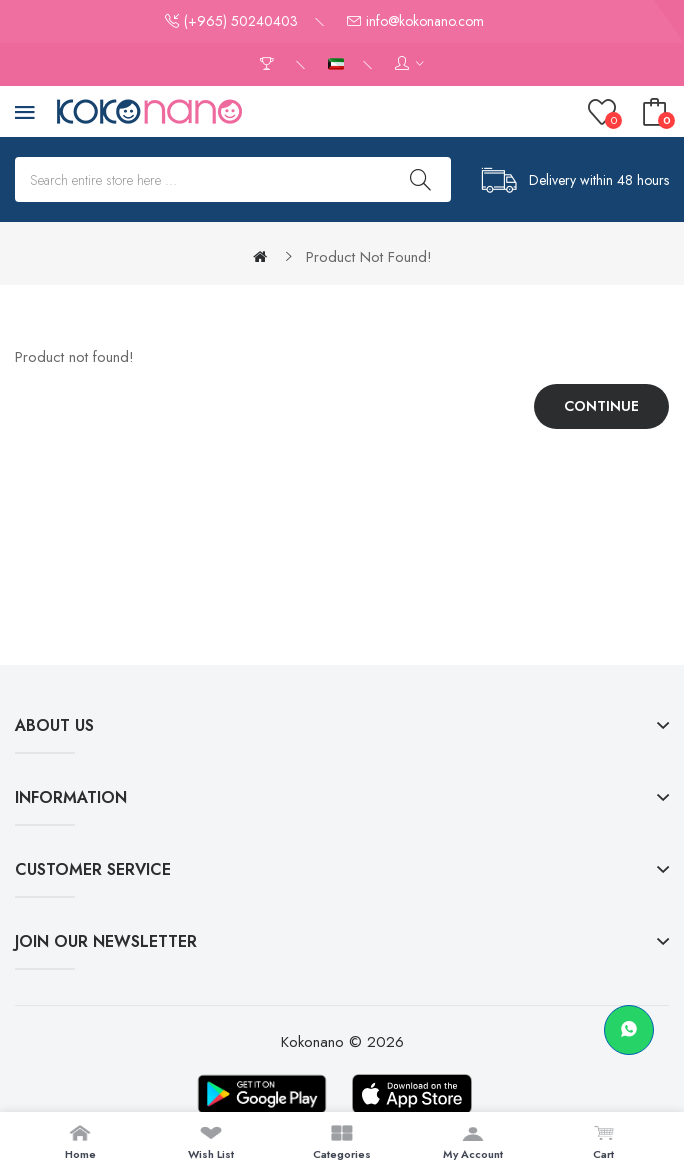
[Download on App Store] (412, 1094)
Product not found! (369, 257)
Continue (601, 406)
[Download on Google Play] (262, 1094)
